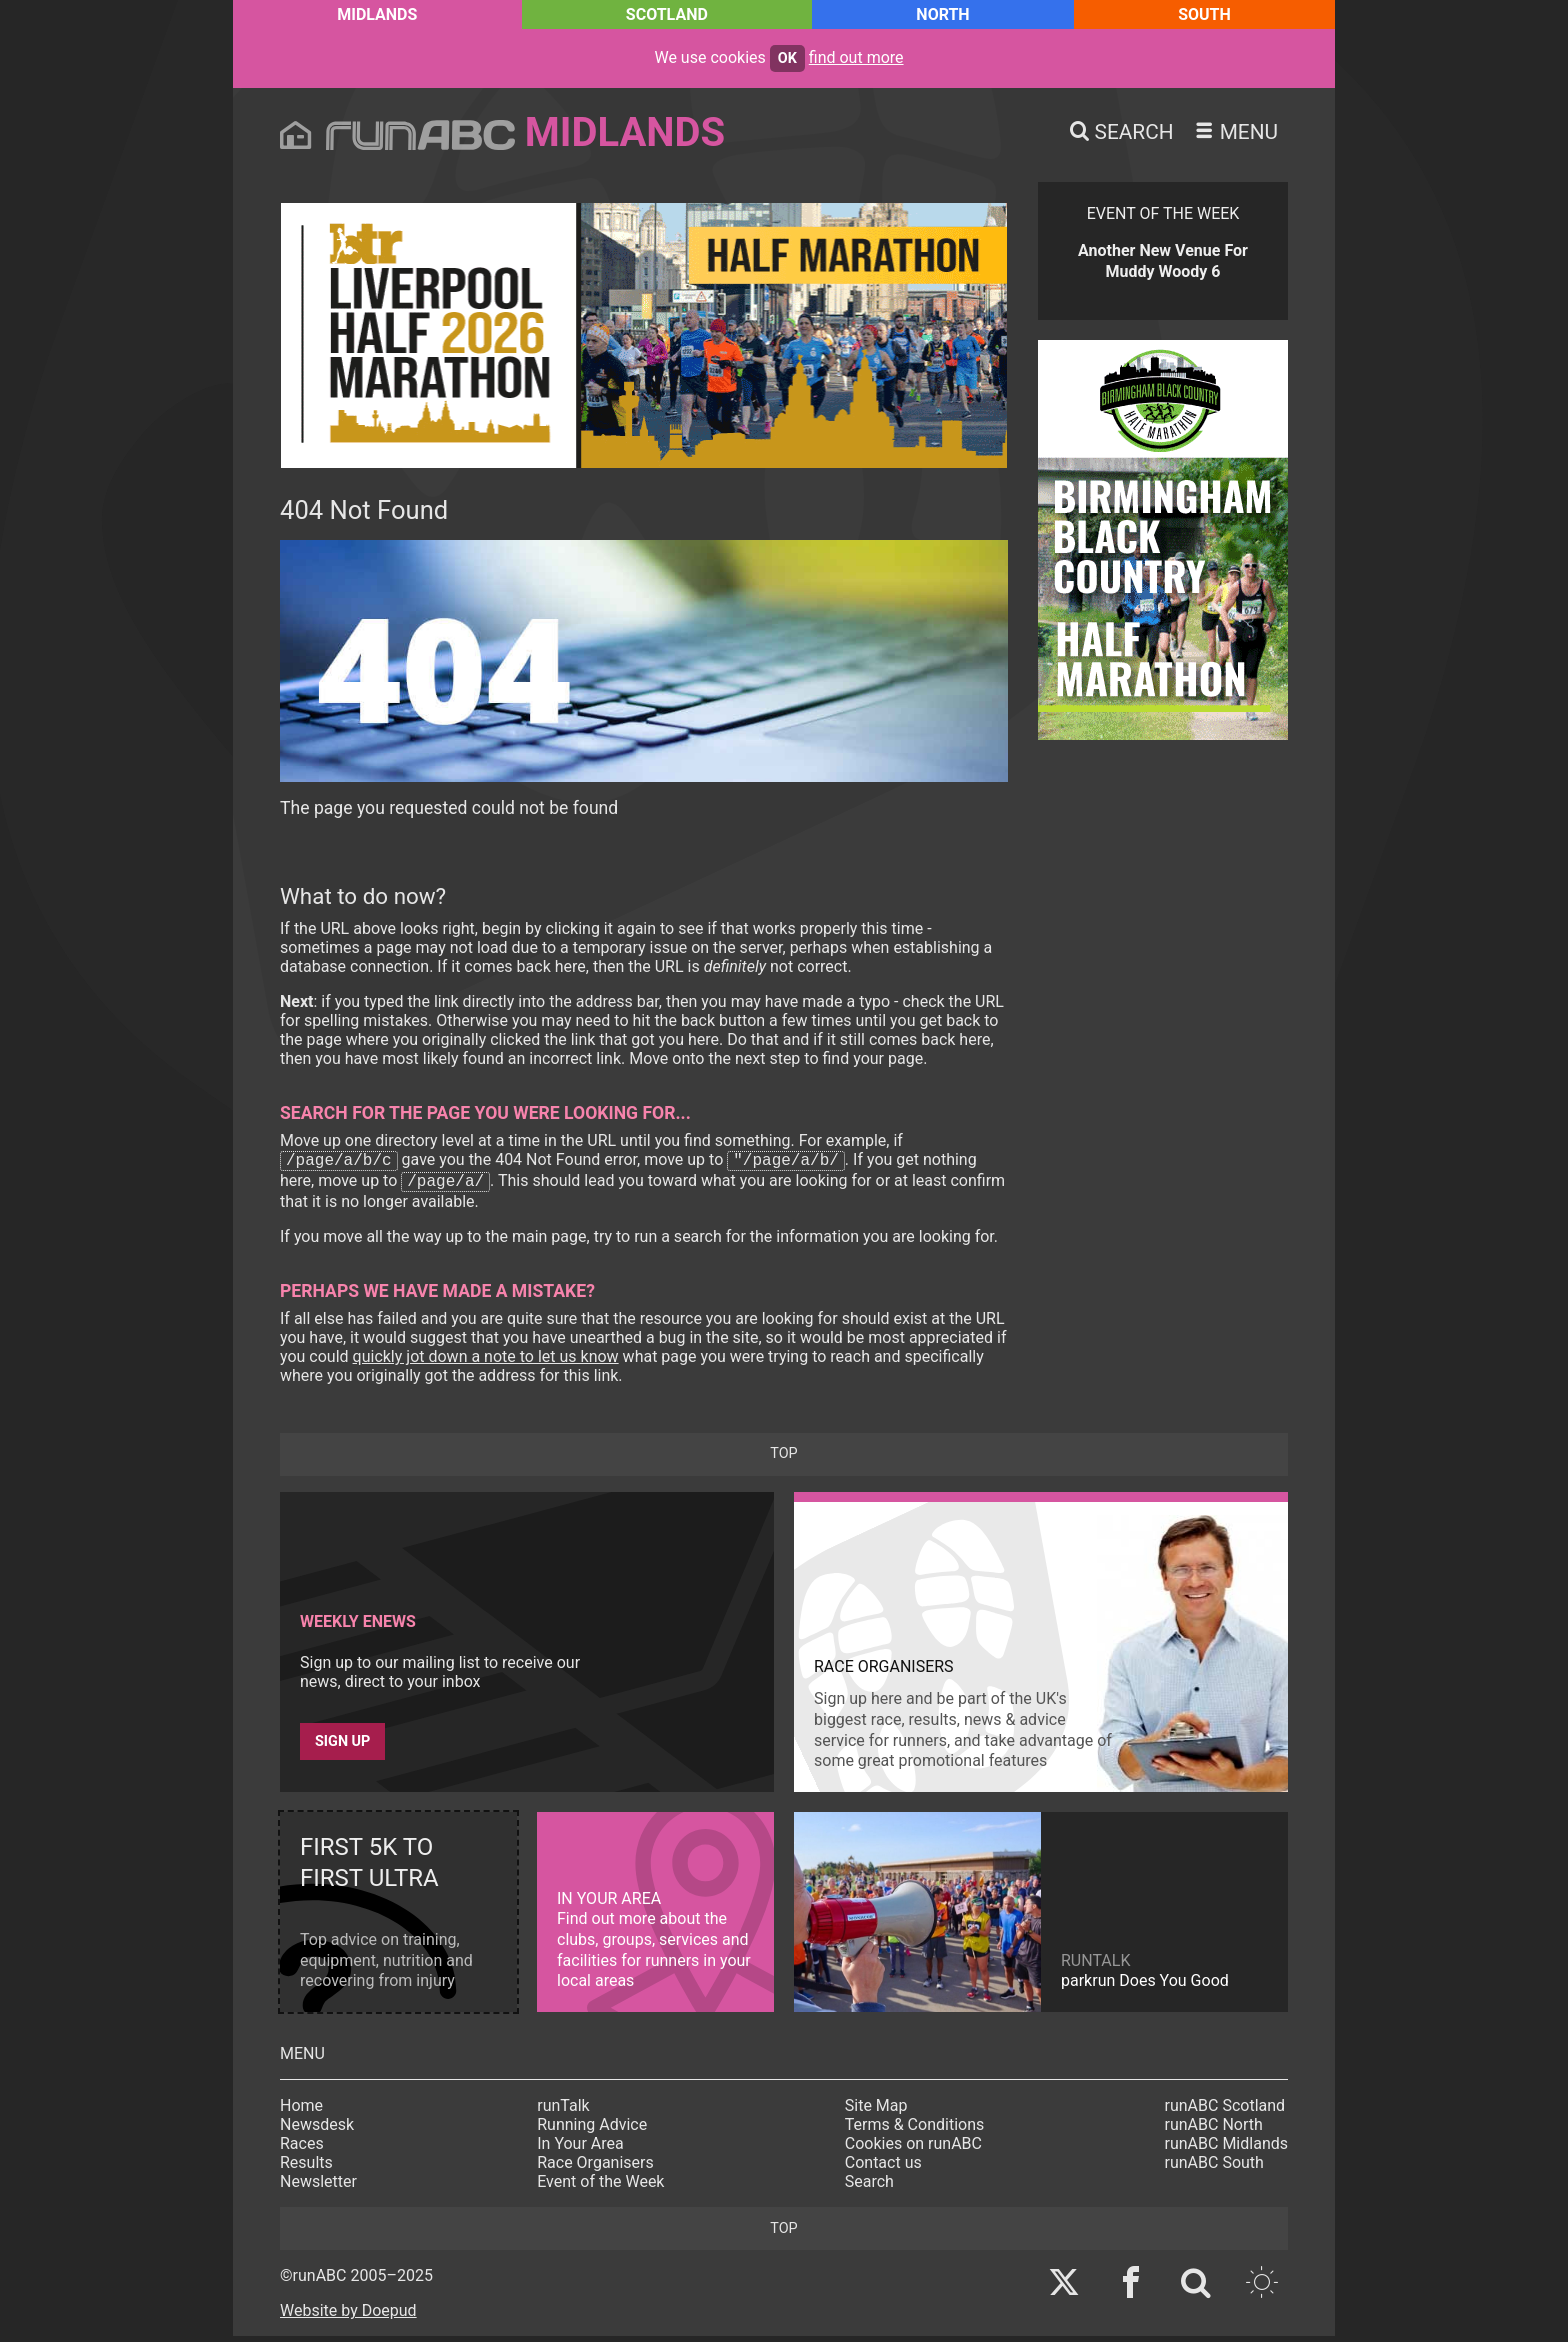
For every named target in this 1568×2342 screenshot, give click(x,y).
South (1204, 14)
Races (302, 2149)
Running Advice (592, 2130)
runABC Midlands (1226, 2149)
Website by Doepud (348, 2316)
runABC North (1214, 2130)
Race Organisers (595, 2168)
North (942, 14)
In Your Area (580, 2149)
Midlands (377, 14)
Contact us (883, 2168)
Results (306, 2168)
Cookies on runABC (913, 2149)
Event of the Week (600, 2187)
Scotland (667, 14)
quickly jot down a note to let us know (486, 1362)
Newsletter (318, 2187)
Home (301, 2111)
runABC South (1214, 2168)
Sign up (342, 1747)
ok (787, 58)
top (783, 1459)
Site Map (876, 2111)
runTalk (563, 2111)
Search (869, 2187)
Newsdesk (317, 2130)
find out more (856, 57)
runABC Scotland (1225, 2111)
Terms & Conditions (915, 2130)
